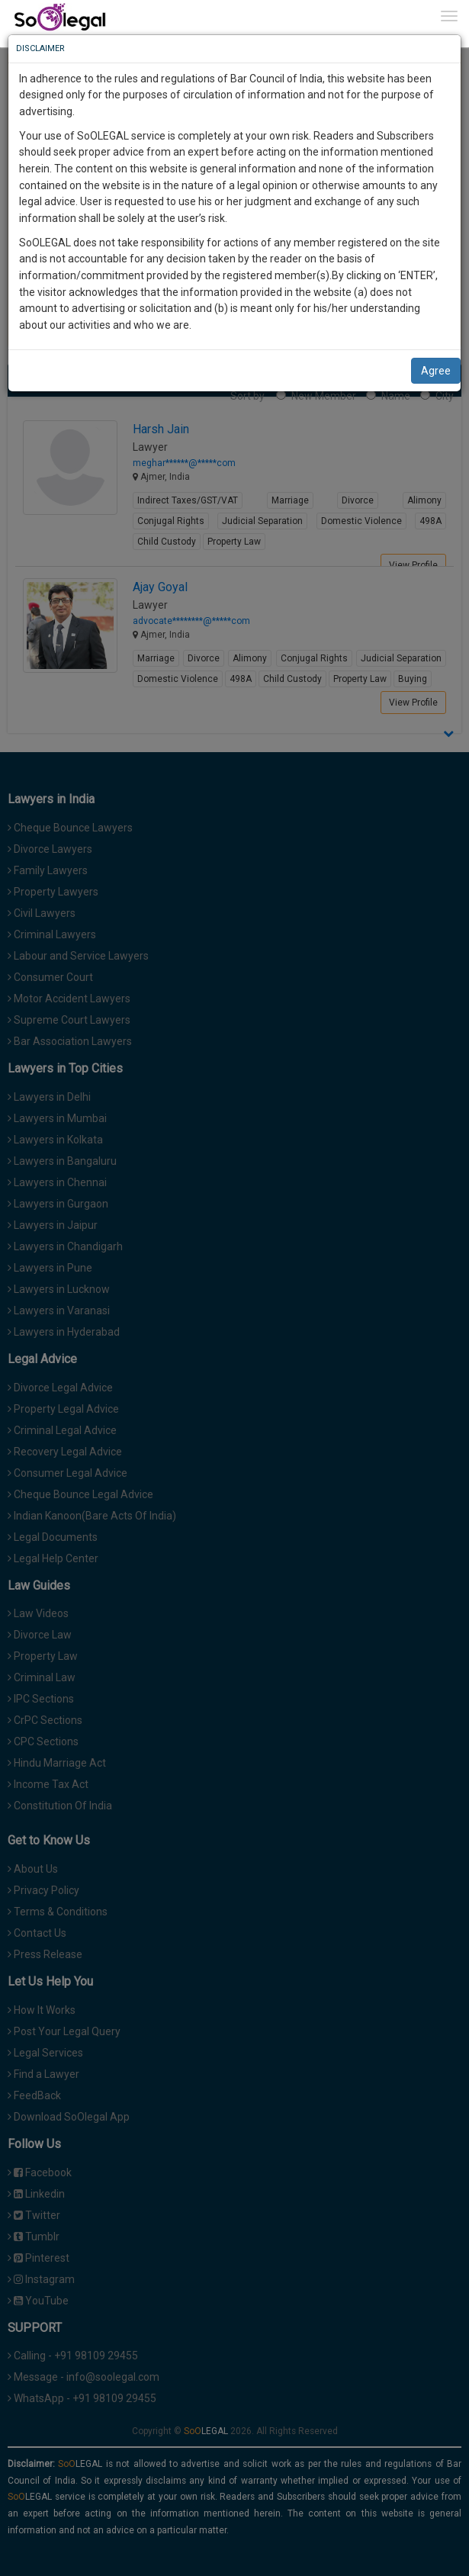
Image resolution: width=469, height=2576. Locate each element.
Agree (436, 371)
